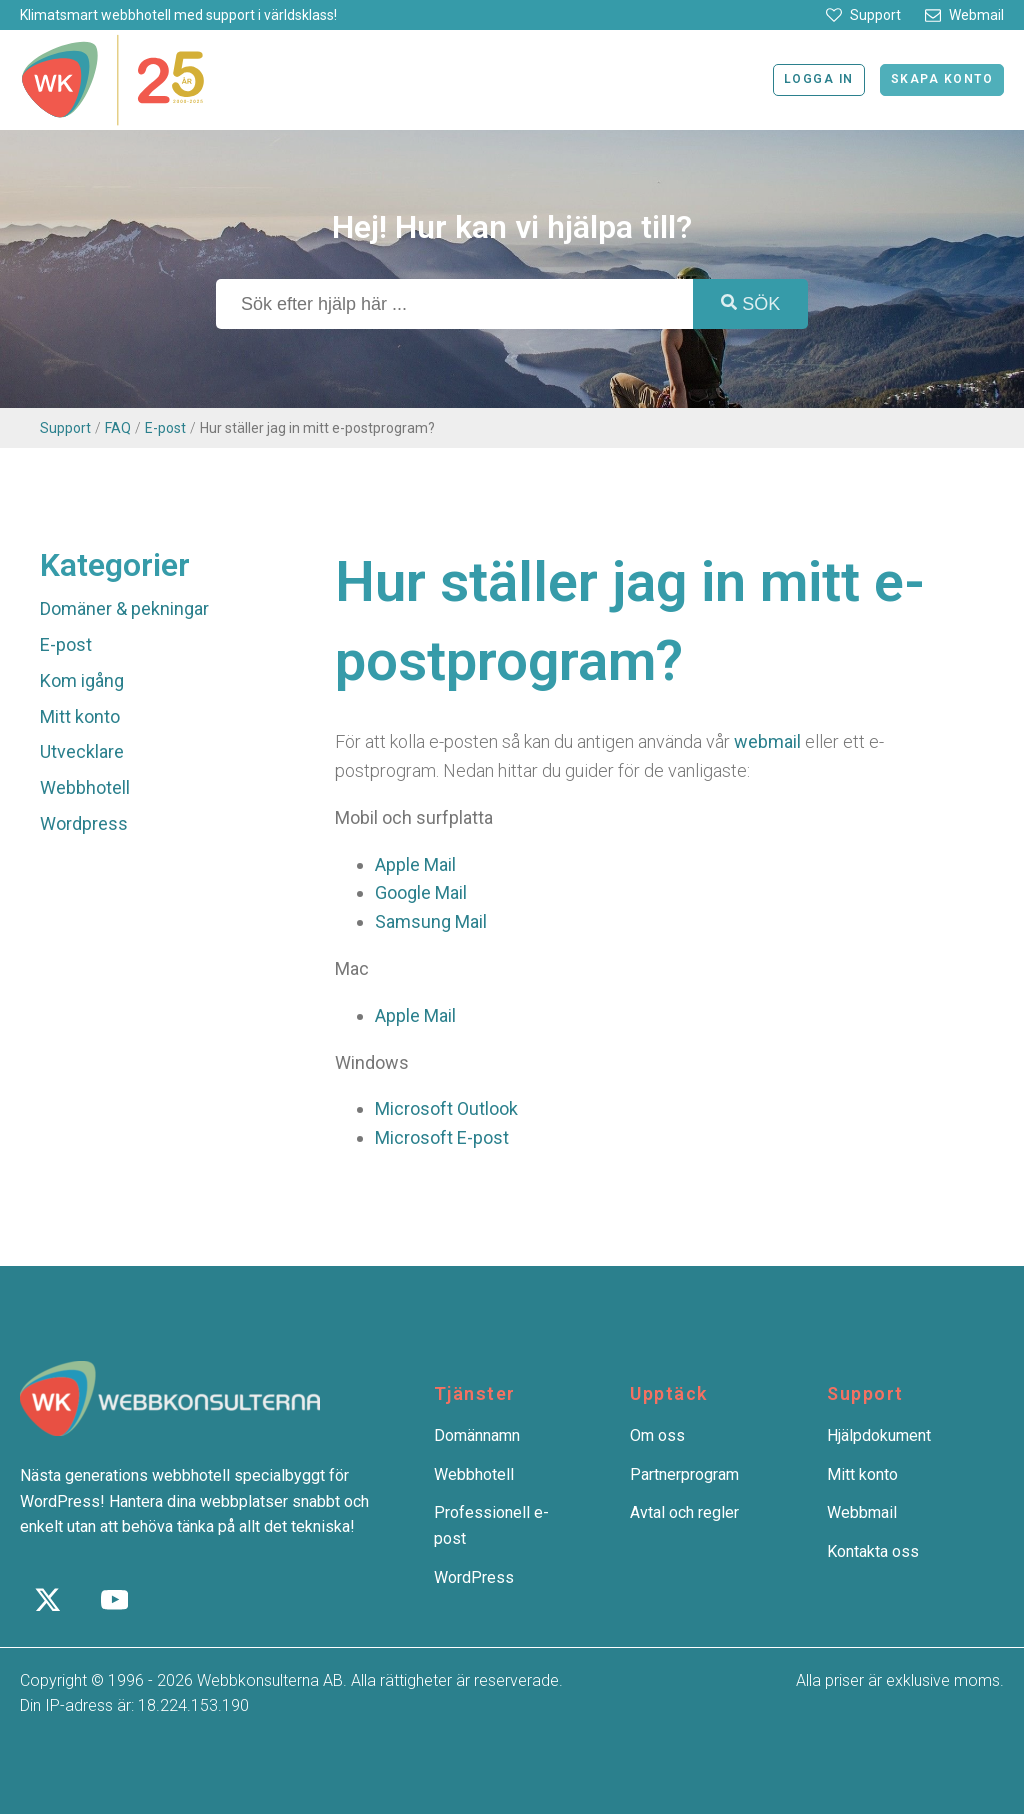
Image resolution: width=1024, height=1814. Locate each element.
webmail (767, 741)
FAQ (118, 428)
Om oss (657, 1435)
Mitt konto (80, 716)
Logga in (819, 79)
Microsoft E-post (442, 1137)
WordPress (474, 1577)
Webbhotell (85, 787)
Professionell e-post (491, 1525)
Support (65, 428)
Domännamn (477, 1435)
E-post (165, 428)
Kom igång (82, 680)
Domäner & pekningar (124, 608)
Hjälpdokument (879, 1435)
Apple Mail (415, 864)
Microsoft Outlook (446, 1108)
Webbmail (862, 1512)
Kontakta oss (873, 1551)
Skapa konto (942, 79)
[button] (863, 15)
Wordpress (84, 823)
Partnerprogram (684, 1474)
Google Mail (421, 892)
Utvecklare (82, 751)
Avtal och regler (684, 1512)
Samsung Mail (431, 921)
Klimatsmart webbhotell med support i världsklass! (178, 15)
